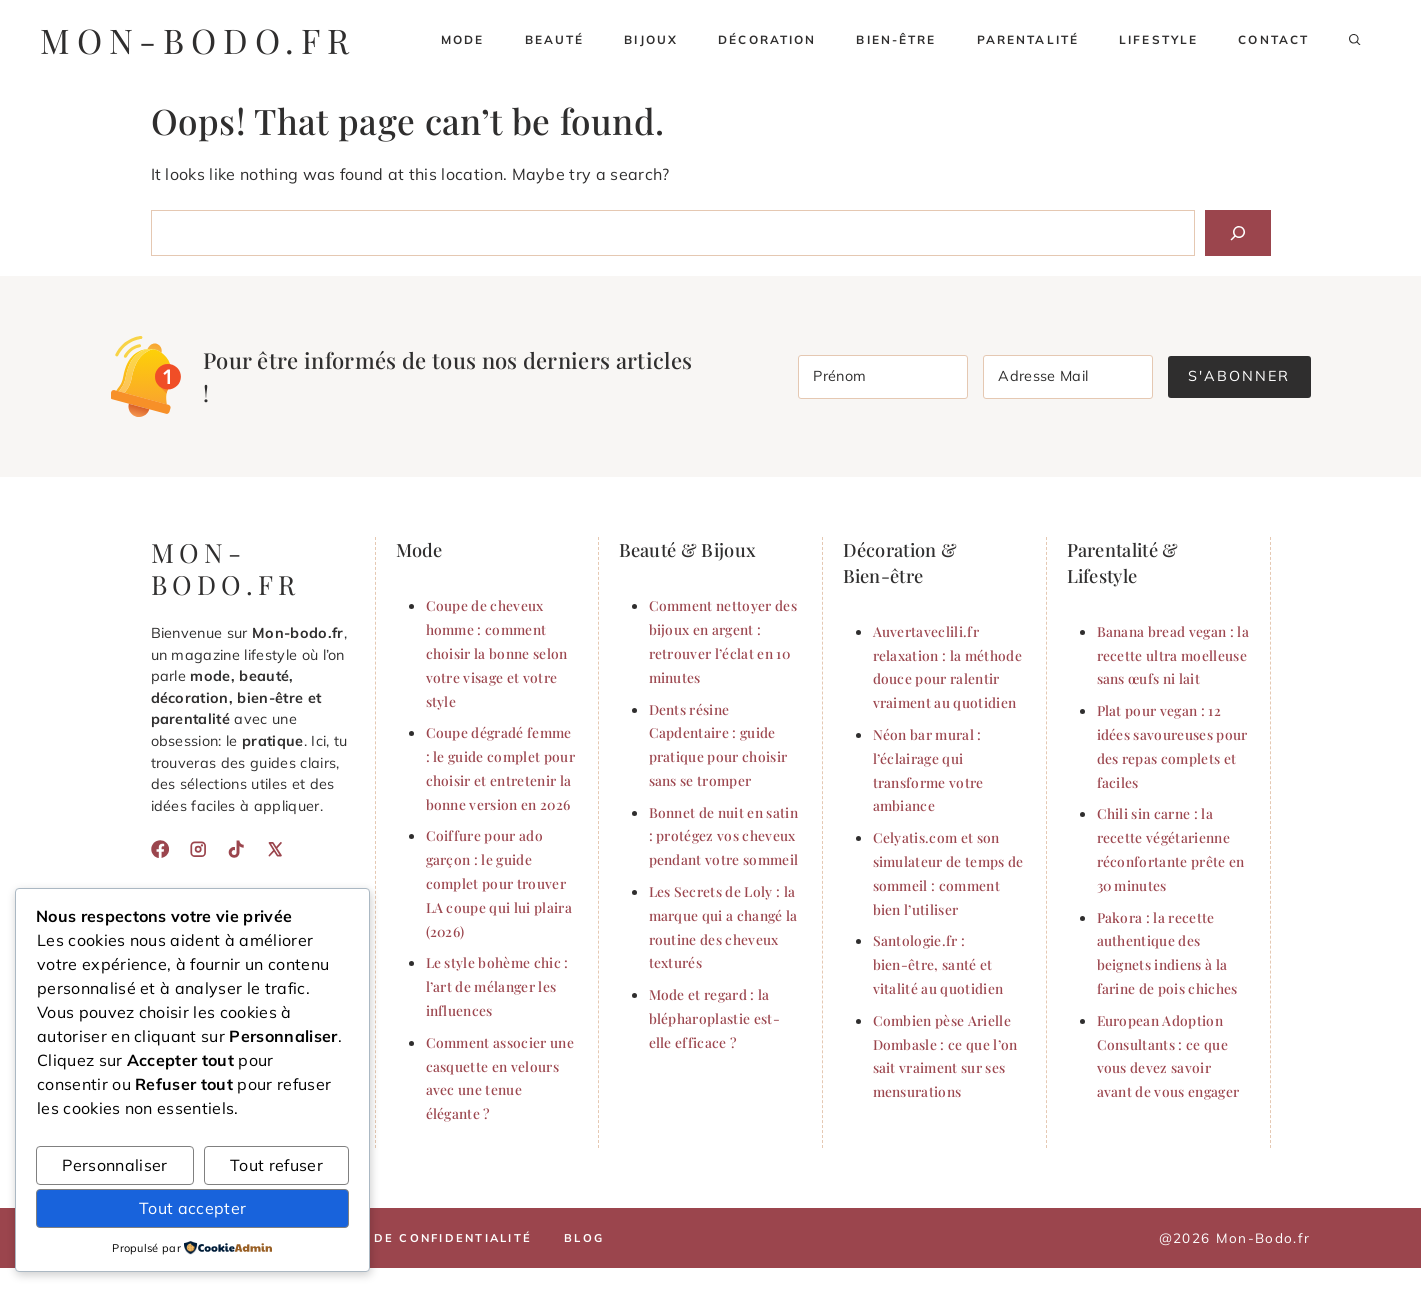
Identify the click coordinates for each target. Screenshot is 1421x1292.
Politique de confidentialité (410, 1238)
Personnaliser (114, 1165)
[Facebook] (160, 849)
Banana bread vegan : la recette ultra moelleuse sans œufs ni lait (1173, 655)
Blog (584, 1238)
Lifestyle (1158, 39)
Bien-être (896, 39)
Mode (463, 39)
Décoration (767, 39)
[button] (1355, 40)
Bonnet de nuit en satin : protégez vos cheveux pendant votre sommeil (724, 836)
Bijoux (651, 39)
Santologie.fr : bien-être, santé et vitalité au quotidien (938, 964)
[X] (275, 849)
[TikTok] (236, 849)
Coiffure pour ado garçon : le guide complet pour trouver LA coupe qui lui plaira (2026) (499, 882)
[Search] (1238, 233)
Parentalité (1028, 39)
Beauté (555, 39)
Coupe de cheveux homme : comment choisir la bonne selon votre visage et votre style (497, 652)
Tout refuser (276, 1165)
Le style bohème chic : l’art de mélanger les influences (497, 986)
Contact (1273, 39)
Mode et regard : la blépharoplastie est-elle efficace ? (714, 1018)
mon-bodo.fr (198, 40)
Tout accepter (192, 1208)
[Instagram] (198, 849)
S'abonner (1239, 376)
